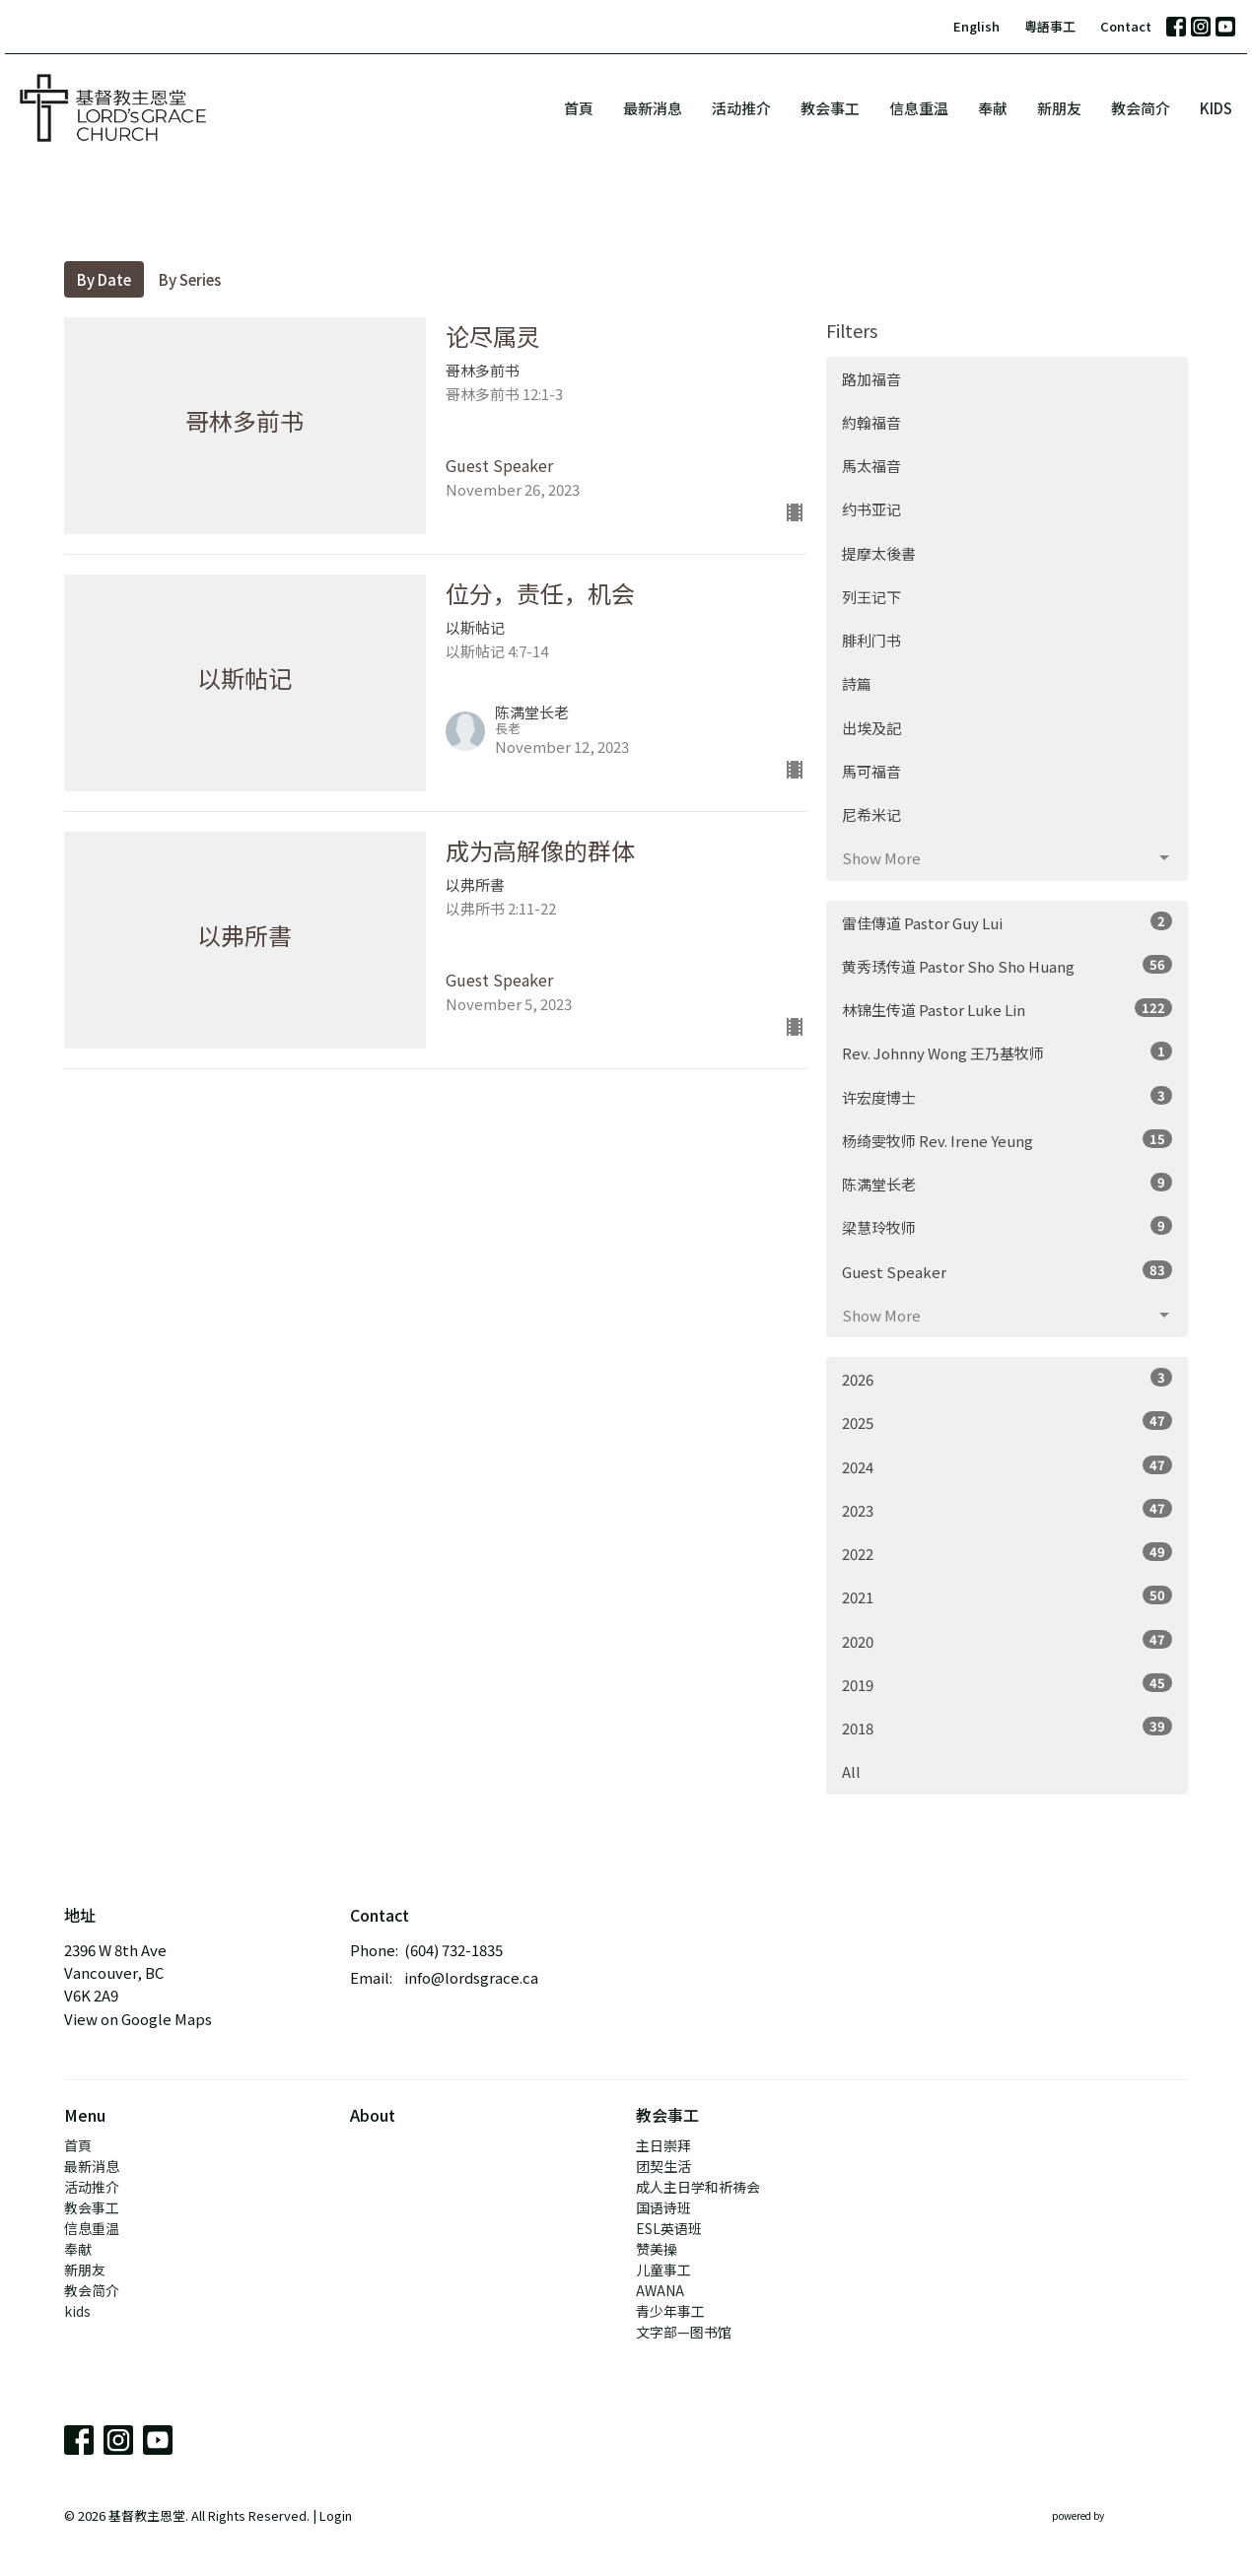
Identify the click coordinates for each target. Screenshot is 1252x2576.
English (976, 26)
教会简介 (1140, 108)
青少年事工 (670, 2311)
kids (1216, 108)
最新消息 (652, 108)
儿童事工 (663, 2269)
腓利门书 (871, 640)
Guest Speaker (1007, 1271)
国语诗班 (663, 2207)
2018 (1007, 1727)
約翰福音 (871, 422)
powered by (1120, 2516)
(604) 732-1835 (453, 1949)
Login (335, 2515)
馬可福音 (871, 771)
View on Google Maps (138, 2018)
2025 (1007, 1422)
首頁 (578, 108)
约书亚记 (871, 509)
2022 (1007, 1553)
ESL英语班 (669, 2228)
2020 (1007, 1641)
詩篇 (856, 683)
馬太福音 (871, 465)
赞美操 (656, 2249)
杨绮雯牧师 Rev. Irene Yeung (1007, 1140)
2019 (1007, 1684)
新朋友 (1059, 108)
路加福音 (871, 379)
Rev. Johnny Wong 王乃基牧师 (1007, 1052)
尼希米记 (871, 814)
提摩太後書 (879, 553)
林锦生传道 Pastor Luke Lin (1007, 1009)
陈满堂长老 (1007, 1183)
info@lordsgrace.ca (471, 1977)
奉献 (993, 108)
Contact (1125, 26)
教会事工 (830, 108)
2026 (1007, 1379)
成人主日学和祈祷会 (698, 2187)
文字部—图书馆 (683, 2331)
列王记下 (871, 596)
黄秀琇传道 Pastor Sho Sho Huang (1007, 966)
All (851, 1771)
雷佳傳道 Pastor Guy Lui (1007, 922)
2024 (1007, 1466)
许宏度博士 (1007, 1097)
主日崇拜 (663, 2145)
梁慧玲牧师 (1007, 1227)
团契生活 (663, 2166)
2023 (1007, 1510)
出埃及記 (871, 727)
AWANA (660, 2290)
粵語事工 (1050, 26)
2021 (1007, 1596)
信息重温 (918, 108)
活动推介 (741, 108)
